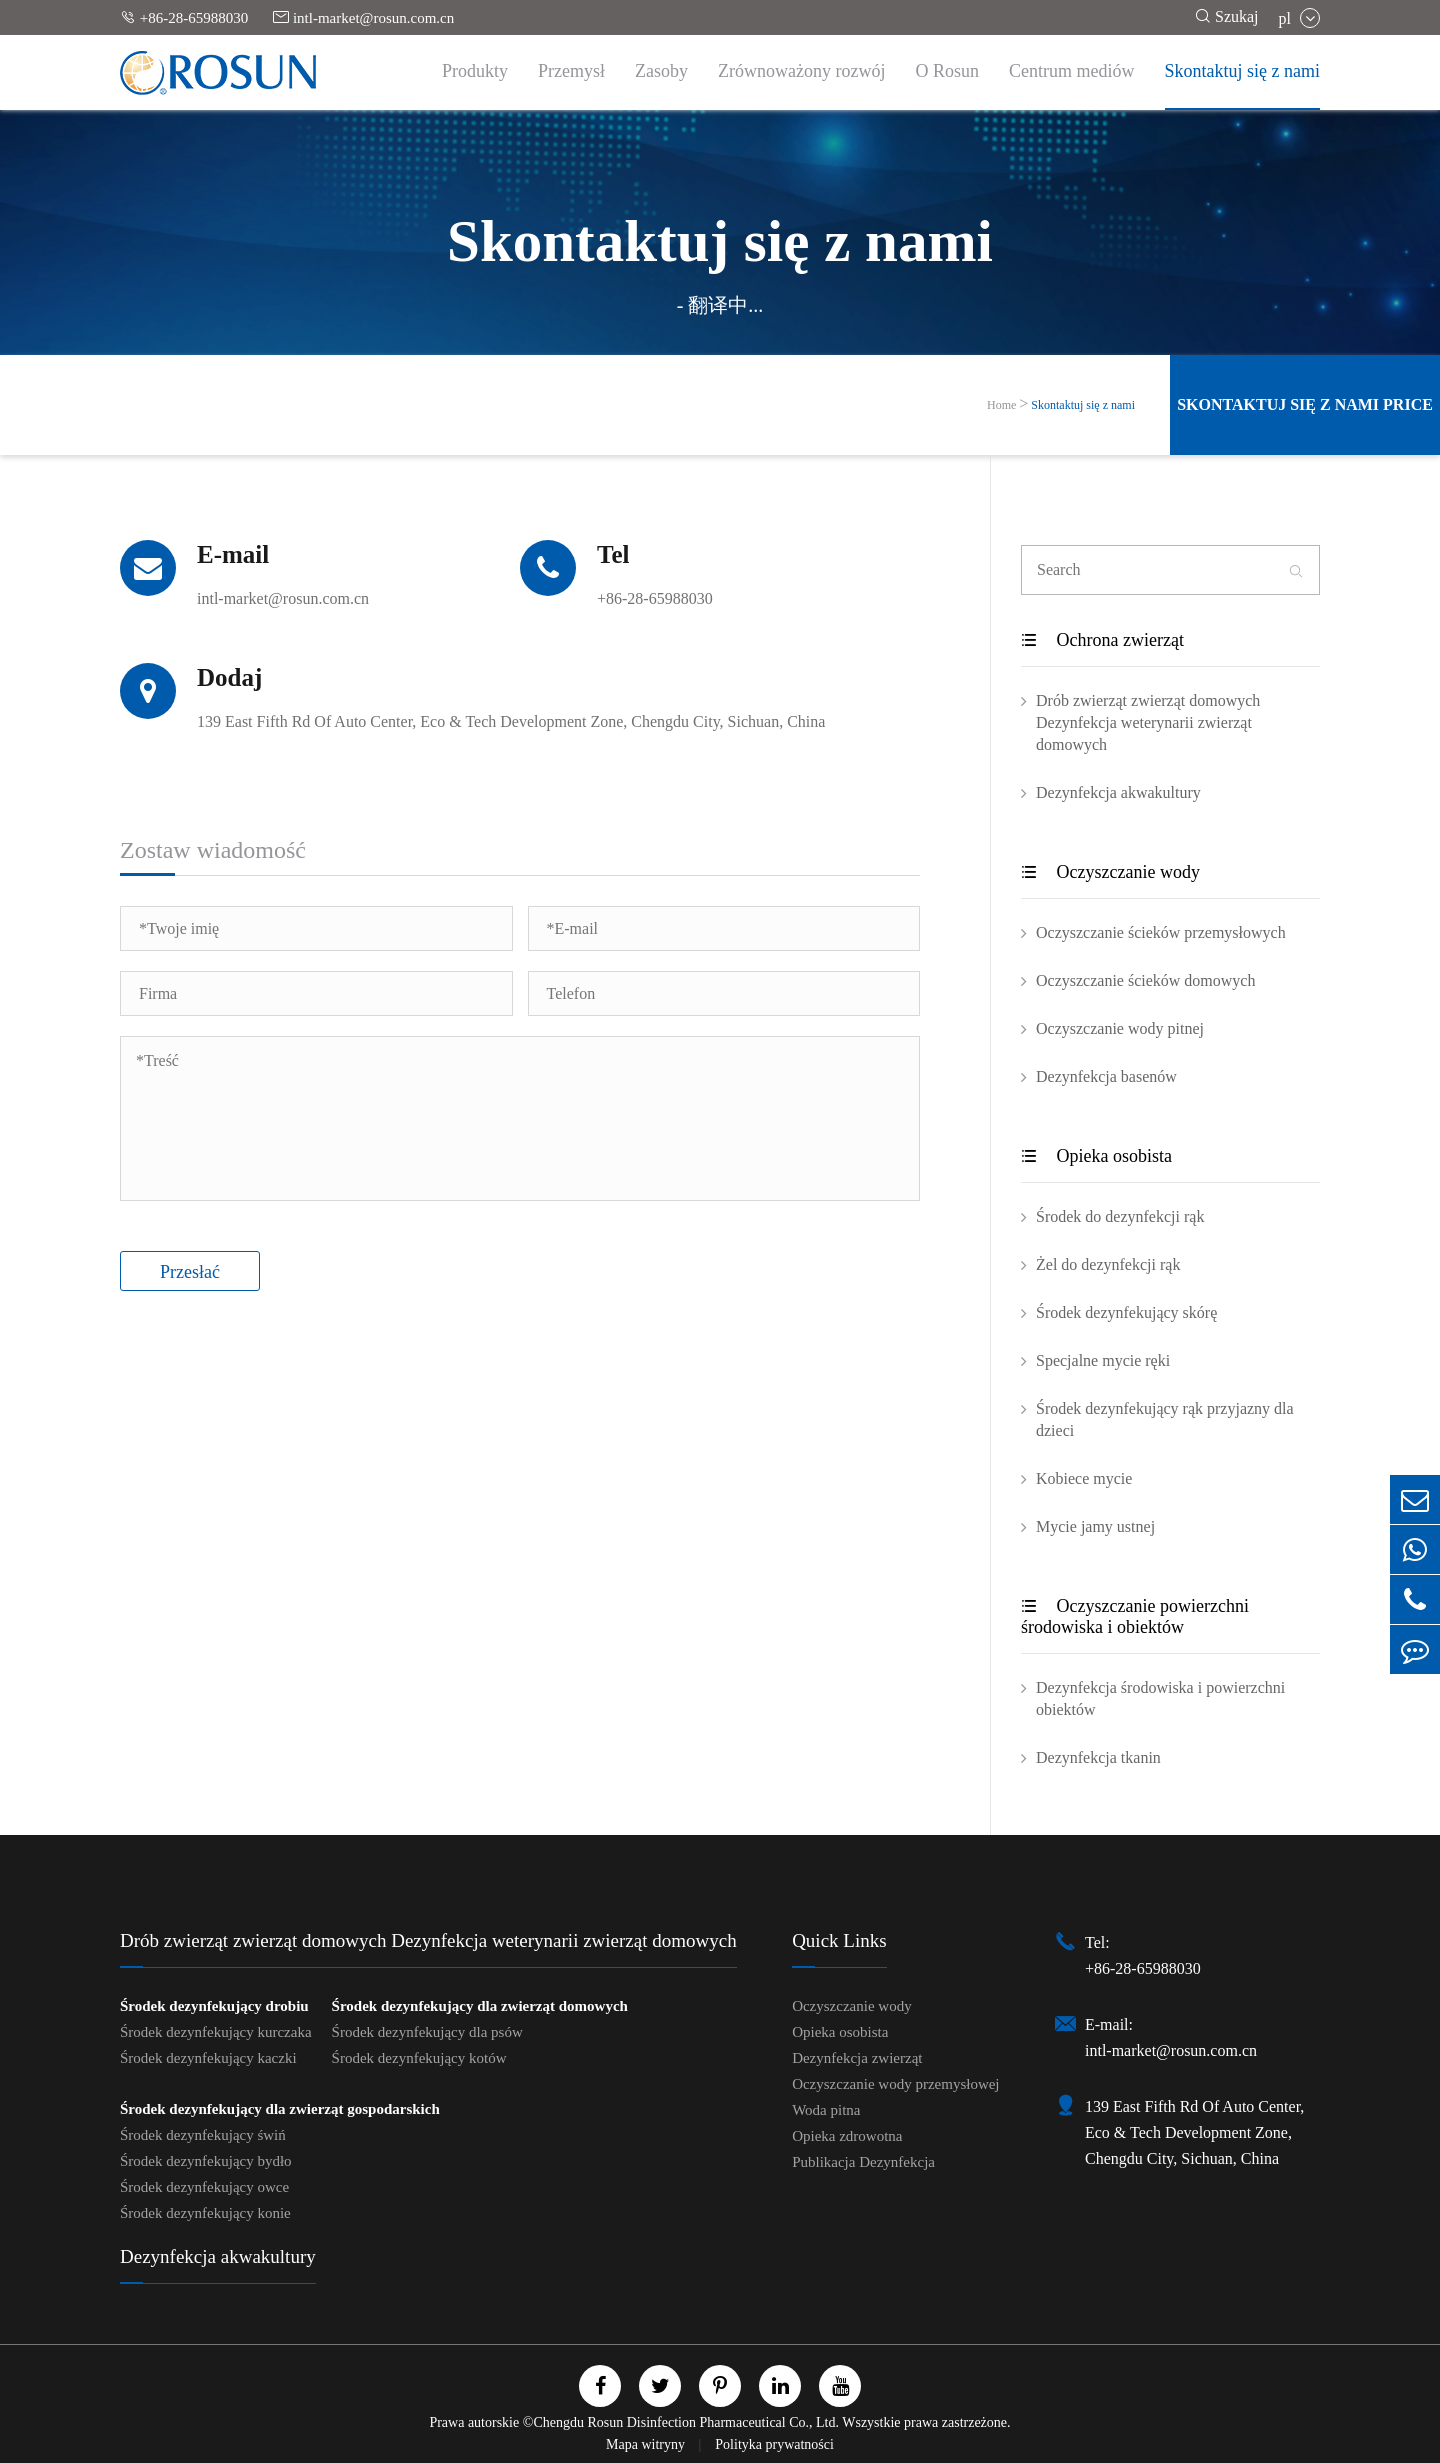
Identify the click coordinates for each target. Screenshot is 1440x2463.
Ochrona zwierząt (1102, 640)
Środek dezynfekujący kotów (419, 2058)
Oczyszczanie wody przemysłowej (895, 2084)
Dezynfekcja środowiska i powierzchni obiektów (1160, 1698)
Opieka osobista (1096, 1156)
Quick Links (839, 1940)
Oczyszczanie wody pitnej (1120, 1028)
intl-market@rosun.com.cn (363, 17)
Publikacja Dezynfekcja (863, 2162)
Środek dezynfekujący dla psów (427, 2032)
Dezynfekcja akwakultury (1118, 792)
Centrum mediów (1071, 71)
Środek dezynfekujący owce (204, 2187)
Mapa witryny (647, 2444)
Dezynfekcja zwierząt (857, 2058)
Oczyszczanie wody (1110, 872)
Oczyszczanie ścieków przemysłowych (1161, 932)
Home (1001, 405)
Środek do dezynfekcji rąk (1120, 1216)
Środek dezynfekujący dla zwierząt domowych (480, 2006)
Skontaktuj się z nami (1242, 71)
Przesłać (190, 1272)
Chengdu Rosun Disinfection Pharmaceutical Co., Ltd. (686, 2422)
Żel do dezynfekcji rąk (1108, 1264)
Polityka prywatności (774, 2444)
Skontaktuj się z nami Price (1305, 404)
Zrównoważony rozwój (801, 71)
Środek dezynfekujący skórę (1126, 1312)
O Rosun (948, 71)
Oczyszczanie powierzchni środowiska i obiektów (1135, 1616)
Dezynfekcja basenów (1106, 1076)
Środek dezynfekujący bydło (206, 2161)
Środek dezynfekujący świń (203, 2135)
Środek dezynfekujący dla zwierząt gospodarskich (280, 2109)
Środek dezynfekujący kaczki (208, 2058)
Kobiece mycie (1084, 1478)
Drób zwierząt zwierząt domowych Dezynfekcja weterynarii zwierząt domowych (1148, 722)
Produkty (475, 71)
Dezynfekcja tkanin (1098, 1757)
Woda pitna (826, 2110)
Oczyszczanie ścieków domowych (1145, 980)
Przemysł (571, 71)
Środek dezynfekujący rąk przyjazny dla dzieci (1165, 1419)
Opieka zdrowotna (847, 2136)
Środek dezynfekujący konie (205, 2213)
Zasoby (661, 71)
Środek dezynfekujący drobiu (214, 2006)
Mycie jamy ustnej (1095, 1526)
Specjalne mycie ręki (1103, 1360)
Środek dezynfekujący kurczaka (216, 2032)
